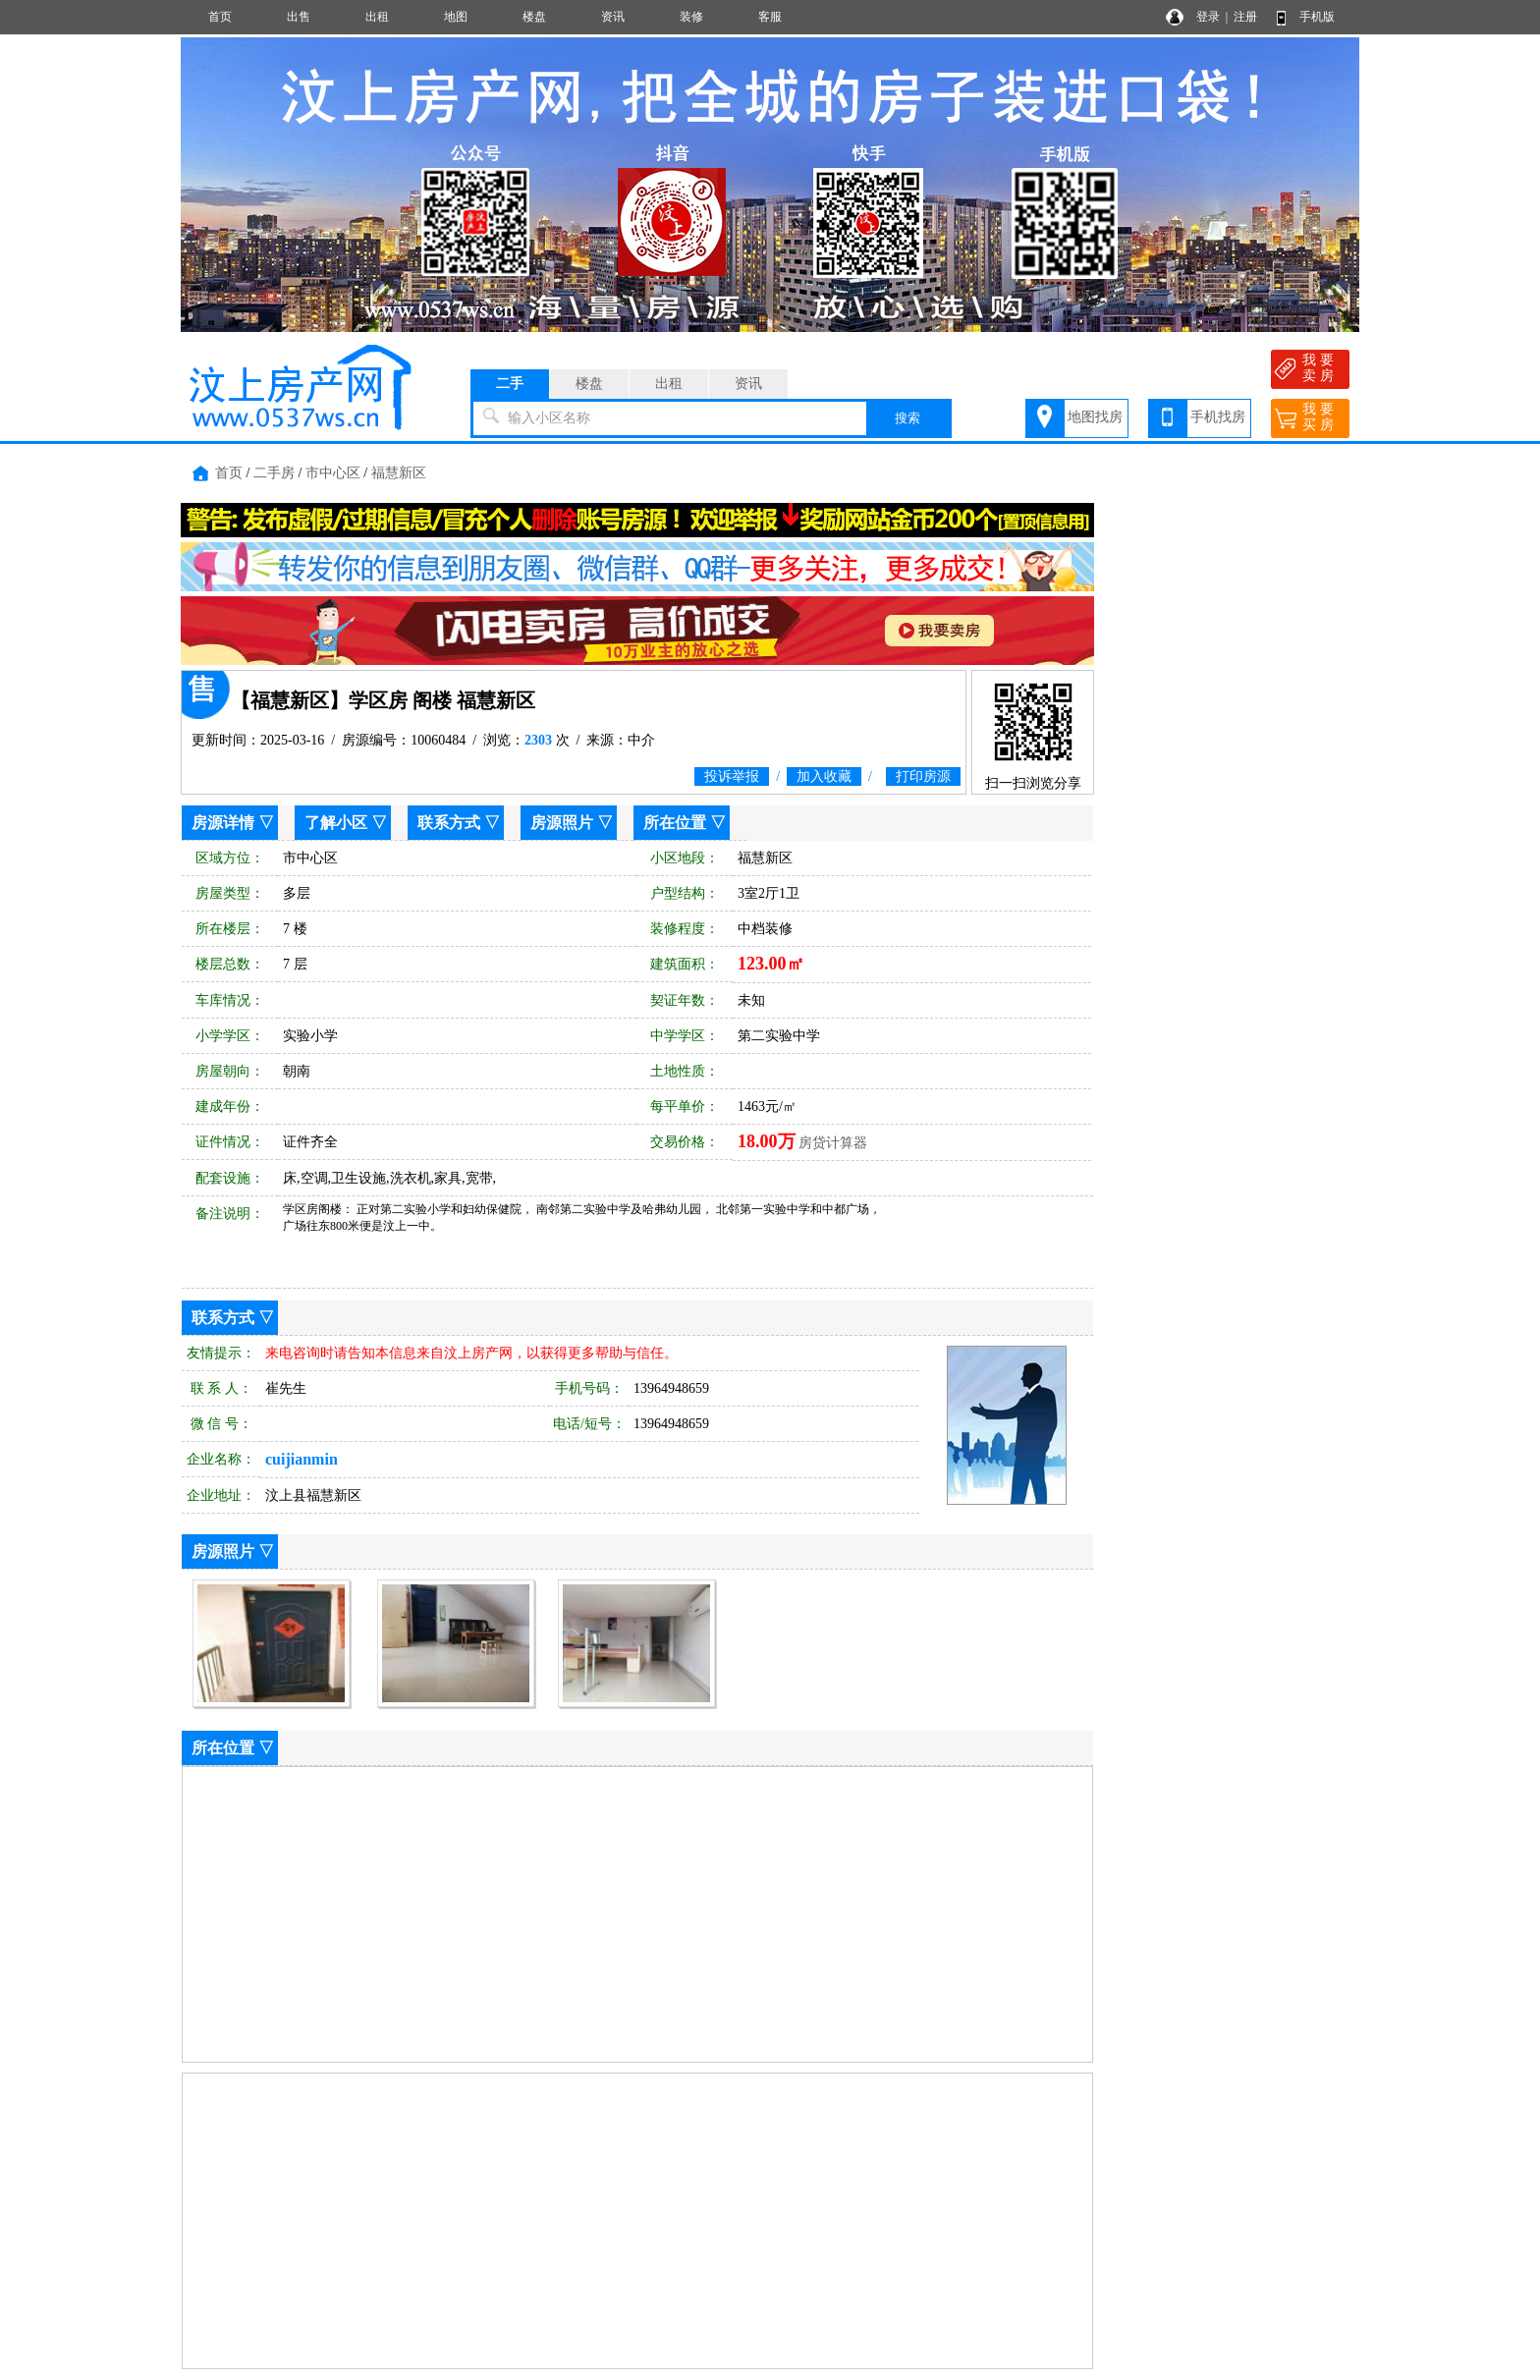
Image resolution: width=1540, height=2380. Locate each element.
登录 (1208, 17)
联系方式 (448, 822)
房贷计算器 (832, 1142)
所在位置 (674, 822)
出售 (298, 17)
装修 (691, 17)
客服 (770, 17)
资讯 (613, 17)
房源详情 (223, 822)
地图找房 (1095, 417)
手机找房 (1217, 417)
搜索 (907, 418)
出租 (377, 17)
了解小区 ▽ (345, 822)
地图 (456, 17)
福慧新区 (398, 473)
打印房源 (923, 776)
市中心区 (332, 473)
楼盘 (534, 17)
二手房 (274, 473)
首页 (220, 17)
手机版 (1317, 17)
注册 (1245, 17)
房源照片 (561, 822)
